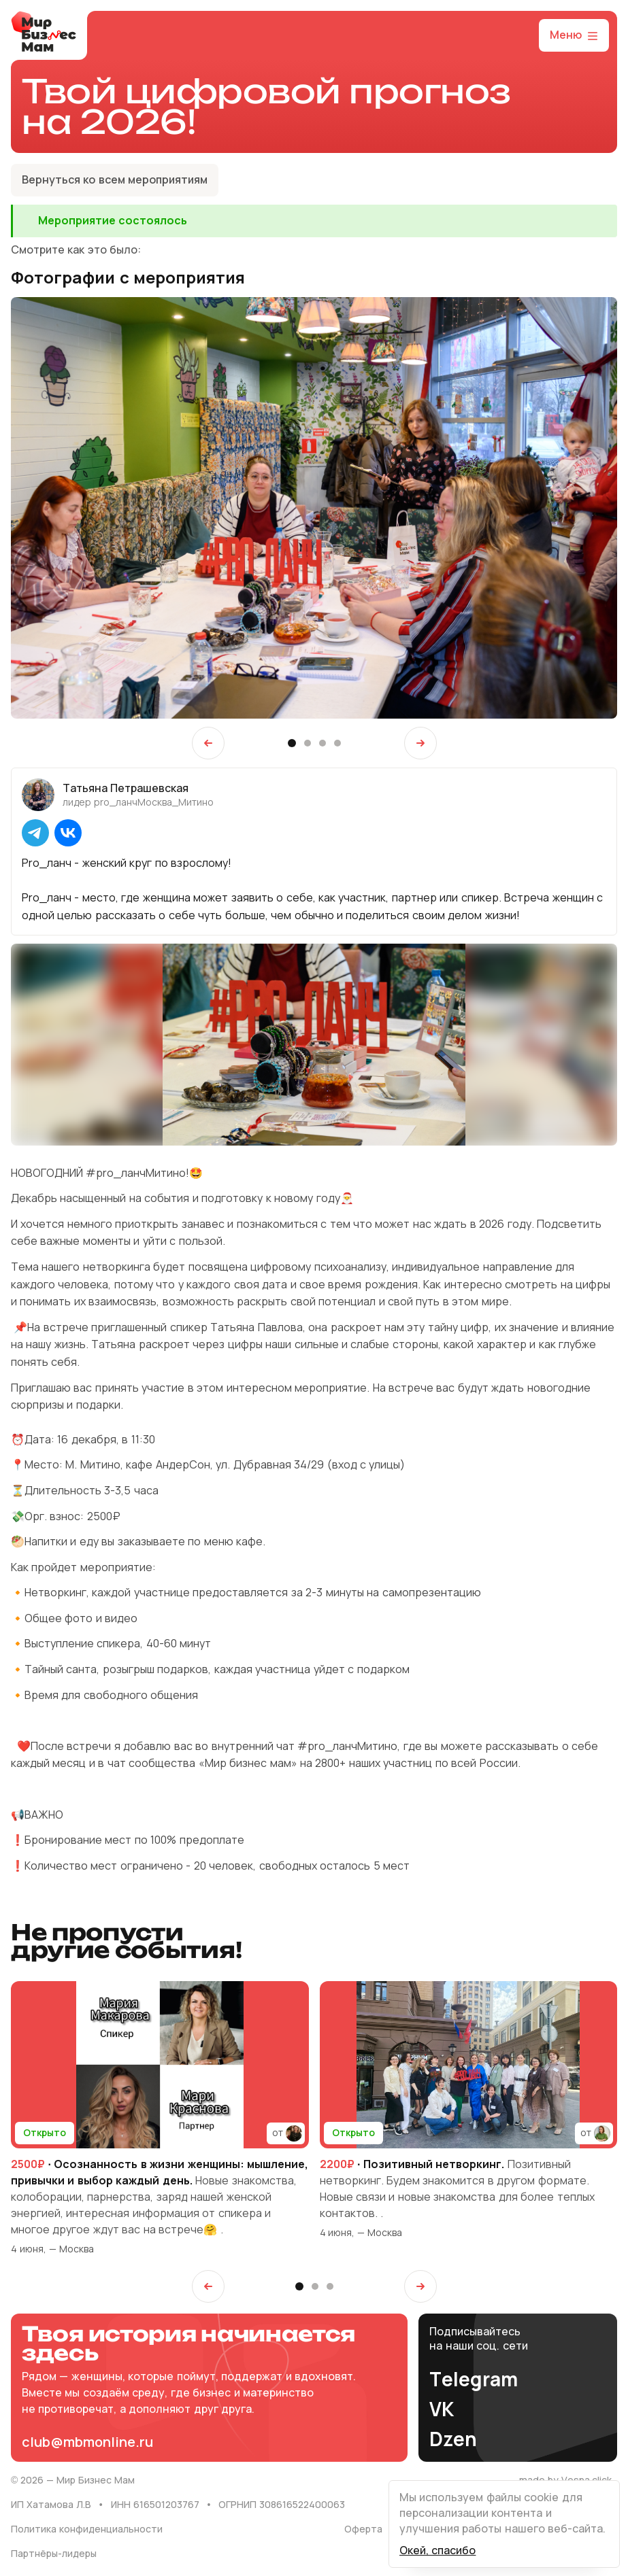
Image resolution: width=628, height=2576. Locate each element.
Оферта (363, 2529)
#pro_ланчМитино (136, 1173)
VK (441, 2409)
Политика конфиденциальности (87, 2529)
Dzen (453, 2439)
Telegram (473, 2379)
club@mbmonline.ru (87, 2442)
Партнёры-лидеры (54, 2553)
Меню (575, 35)
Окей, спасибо (437, 2550)
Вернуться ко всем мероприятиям (115, 180)
